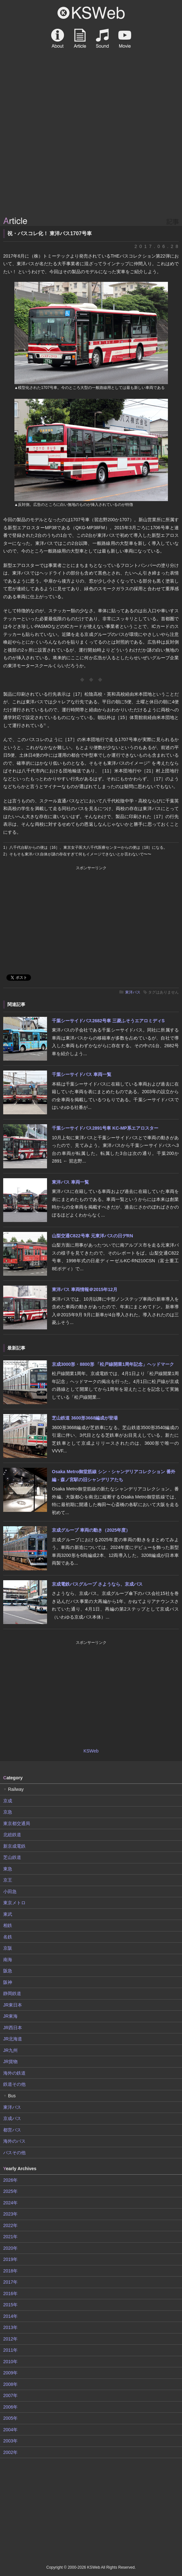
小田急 (10, 1891)
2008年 (10, 2384)
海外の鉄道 (14, 2073)
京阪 (7, 1948)
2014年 (10, 2316)
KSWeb (91, 12)
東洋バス (132, 992)
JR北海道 (12, 2038)
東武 (7, 1914)
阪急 (7, 1970)
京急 (7, 1811)
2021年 (10, 2236)
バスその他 (14, 2152)
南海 (7, 1959)
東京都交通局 (16, 1823)
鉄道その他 (14, 2084)
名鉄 (7, 1936)
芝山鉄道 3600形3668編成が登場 (85, 1417)
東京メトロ (14, 1902)
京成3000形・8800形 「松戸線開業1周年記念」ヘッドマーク (113, 1364)
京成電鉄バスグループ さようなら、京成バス (97, 1584)
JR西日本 (12, 2027)
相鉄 (7, 1925)
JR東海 (10, 2016)
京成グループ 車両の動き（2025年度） (91, 1530)
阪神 (7, 1982)
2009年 (10, 2372)
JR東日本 (12, 2004)
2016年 (10, 2293)
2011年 (10, 2350)
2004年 (10, 2429)
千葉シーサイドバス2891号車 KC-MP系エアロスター (105, 1128)
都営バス (12, 2129)
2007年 (10, 2395)
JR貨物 (10, 2061)
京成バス (12, 2118)
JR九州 (10, 2050)
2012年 (10, 2338)
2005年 (10, 2418)
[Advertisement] (91, 166)
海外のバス (14, 2141)
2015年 (10, 2304)
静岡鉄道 (12, 1993)
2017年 (10, 2282)
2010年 (10, 2361)
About (57, 38)
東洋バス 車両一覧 (70, 1182)
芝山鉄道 (12, 1857)
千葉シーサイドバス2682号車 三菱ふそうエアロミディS (108, 1020)
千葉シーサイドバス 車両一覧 (81, 1074)
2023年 (10, 2213)
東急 (7, 1868)
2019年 (10, 2259)
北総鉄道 (12, 1834)
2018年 (10, 2270)
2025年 (10, 2191)
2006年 (10, 2407)
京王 (7, 1880)
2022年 (10, 2225)
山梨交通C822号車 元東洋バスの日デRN (92, 1235)
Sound (102, 38)
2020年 (10, 2248)
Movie (124, 38)
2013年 (10, 2327)
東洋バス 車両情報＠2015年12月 (84, 1289)
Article (80, 38)
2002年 (10, 2452)
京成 (7, 1800)
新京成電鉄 (14, 1846)
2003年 (10, 2440)
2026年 (10, 2180)
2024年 (10, 2202)
